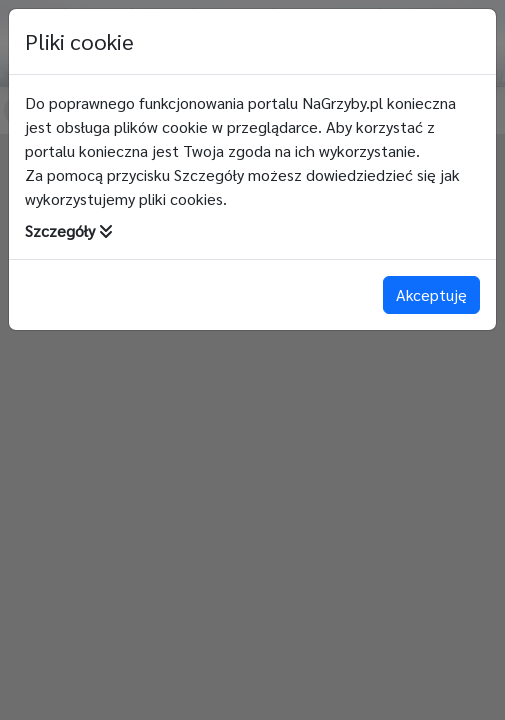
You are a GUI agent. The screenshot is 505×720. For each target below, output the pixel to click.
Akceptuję (431, 294)
